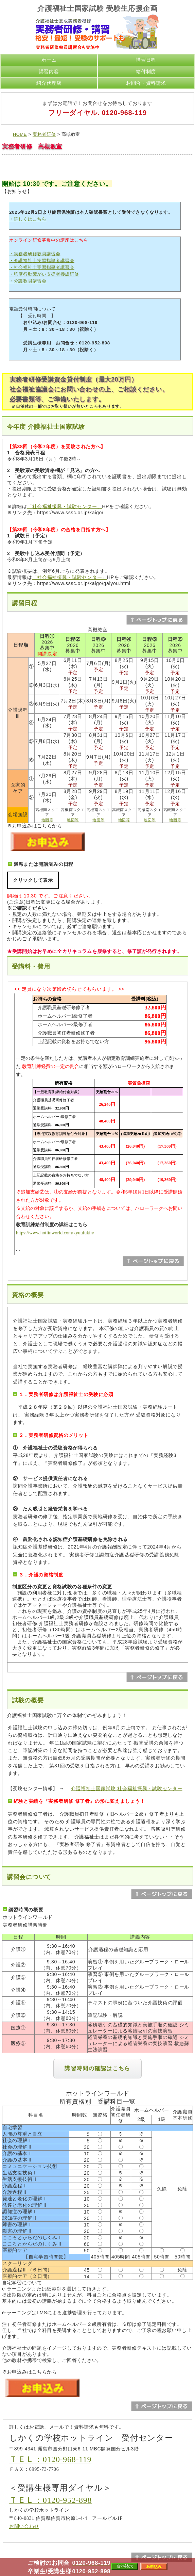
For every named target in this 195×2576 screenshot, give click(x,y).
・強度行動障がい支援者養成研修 (44, 274)
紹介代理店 (48, 83)
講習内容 (49, 71)
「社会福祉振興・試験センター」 (64, 506)
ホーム (48, 60)
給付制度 (146, 71)
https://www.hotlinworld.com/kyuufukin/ (55, 1232)
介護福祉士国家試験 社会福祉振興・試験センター (126, 1788)
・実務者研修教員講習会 (34, 253)
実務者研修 (44, 134)
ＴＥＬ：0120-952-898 (50, 2500)
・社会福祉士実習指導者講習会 (41, 267)
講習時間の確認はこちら (97, 2068)
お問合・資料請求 (146, 83)
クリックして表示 (33, 880)
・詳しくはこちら (28, 219)
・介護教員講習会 (28, 280)
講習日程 (146, 60)
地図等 (47, 820)
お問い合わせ (24, 2526)
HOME (20, 134)
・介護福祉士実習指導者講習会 (41, 260)
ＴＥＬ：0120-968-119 (50, 2459)
